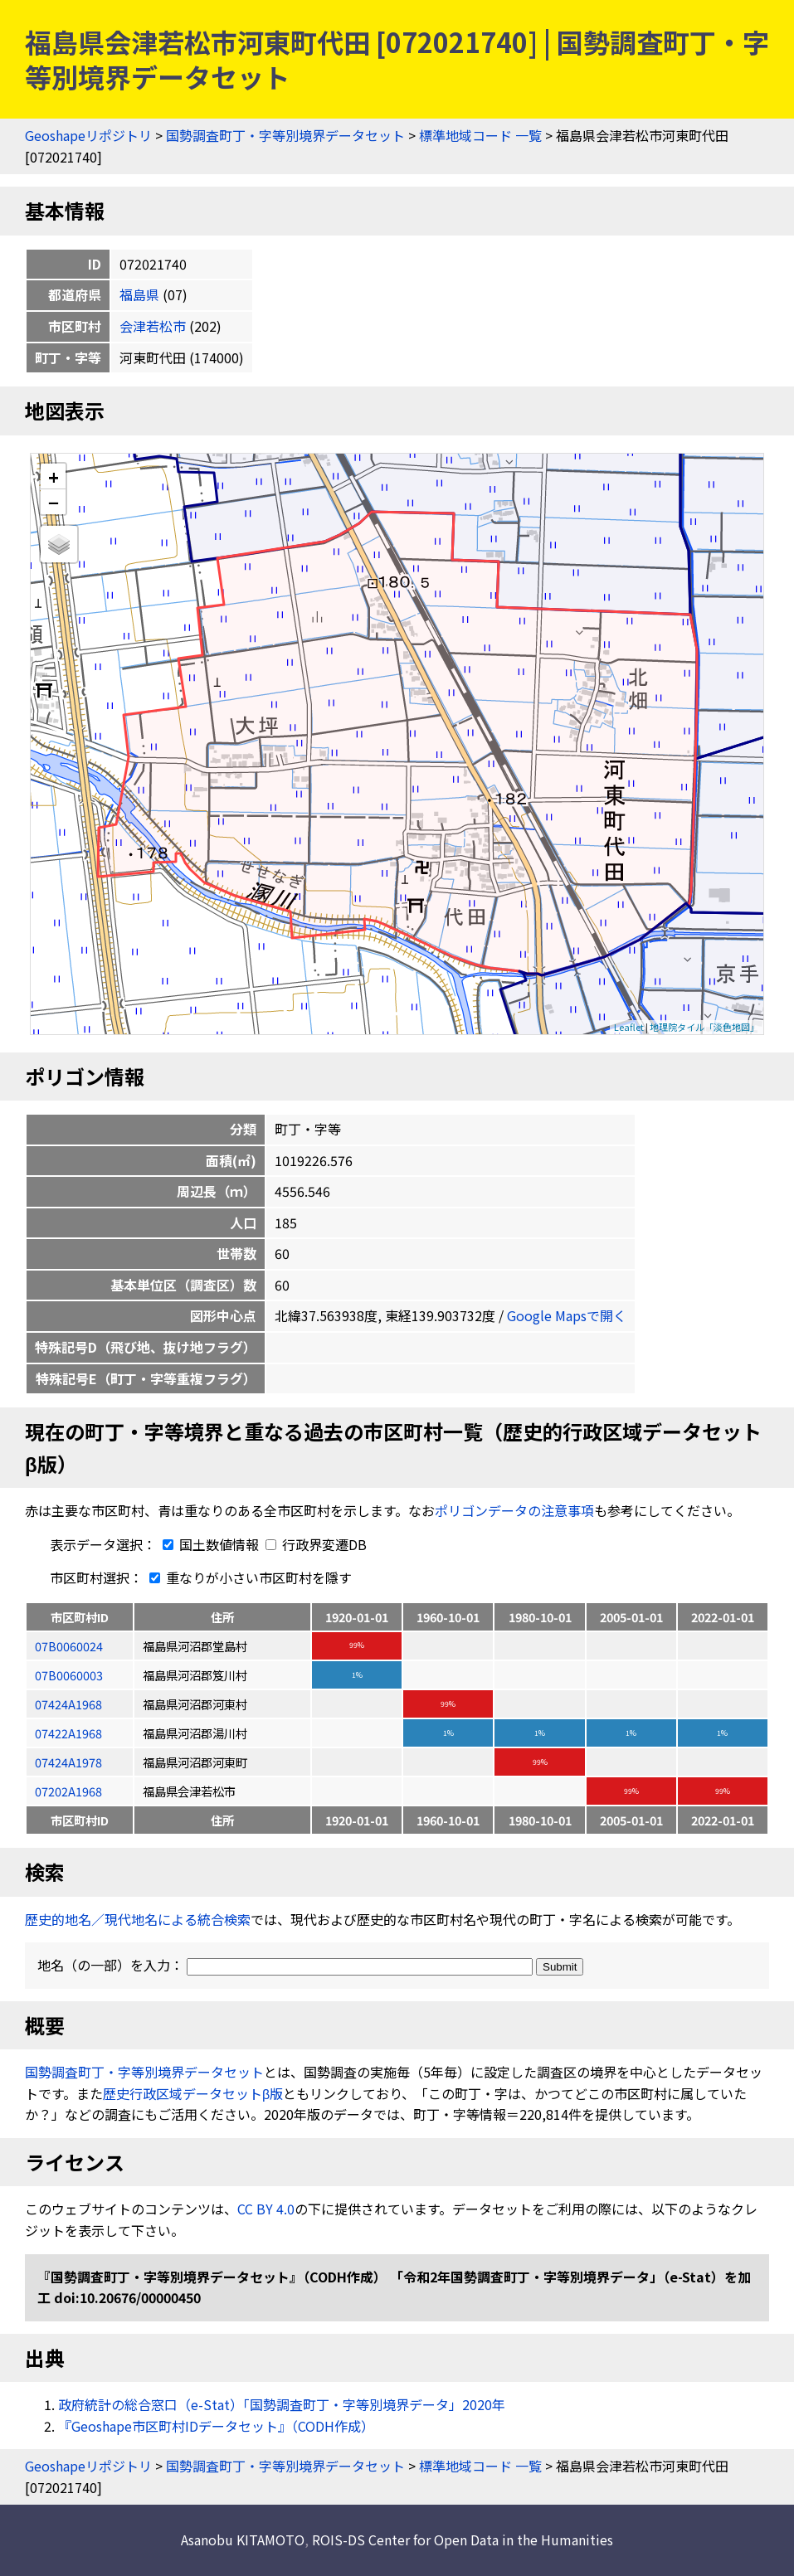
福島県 (139, 294)
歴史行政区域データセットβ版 (193, 2093)
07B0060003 (69, 1675)
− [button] (53, 501)
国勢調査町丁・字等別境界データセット (285, 135)
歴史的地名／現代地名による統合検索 (138, 1919)
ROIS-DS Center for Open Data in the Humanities (462, 2539)
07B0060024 (69, 1646)
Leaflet (629, 1026)
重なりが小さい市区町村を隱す (247, 1577)
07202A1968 (68, 1791)
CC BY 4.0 (266, 2209)
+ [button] (53, 476)
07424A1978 (68, 1762)
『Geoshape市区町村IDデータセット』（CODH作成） (216, 2426)
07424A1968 (68, 1704)
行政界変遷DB (316, 1544)
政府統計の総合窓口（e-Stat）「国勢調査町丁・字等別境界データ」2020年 (281, 2404)
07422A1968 (68, 1733)
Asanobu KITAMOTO (242, 2539)
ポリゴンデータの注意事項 (514, 1510)
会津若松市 (152, 326)
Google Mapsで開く (566, 1315)
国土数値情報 (209, 1544)
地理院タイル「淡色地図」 (704, 1026)
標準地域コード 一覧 (480, 135)
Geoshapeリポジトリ (88, 135)
